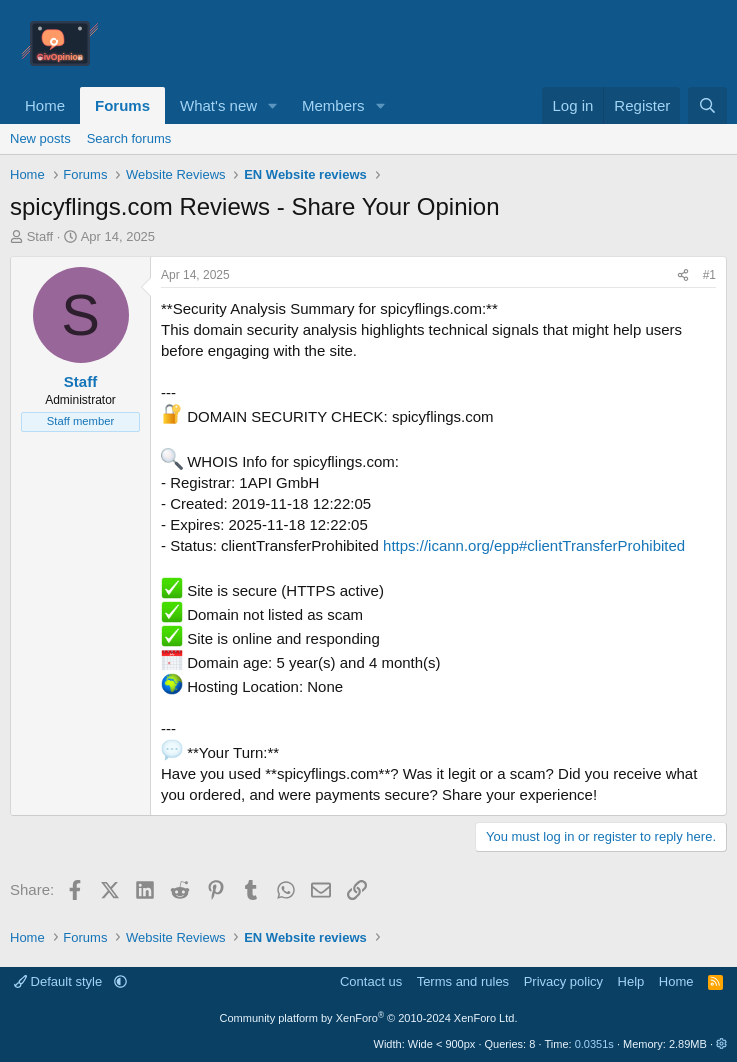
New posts (40, 138)
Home (45, 105)
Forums (122, 105)
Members (333, 105)
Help (631, 981)
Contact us (371, 981)
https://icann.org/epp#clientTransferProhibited (534, 545)
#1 (709, 275)
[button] (273, 105)
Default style (60, 981)
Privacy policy (563, 981)
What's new (218, 105)
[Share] (683, 275)
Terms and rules (463, 981)
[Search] (707, 105)
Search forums (129, 138)
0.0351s (594, 1044)
